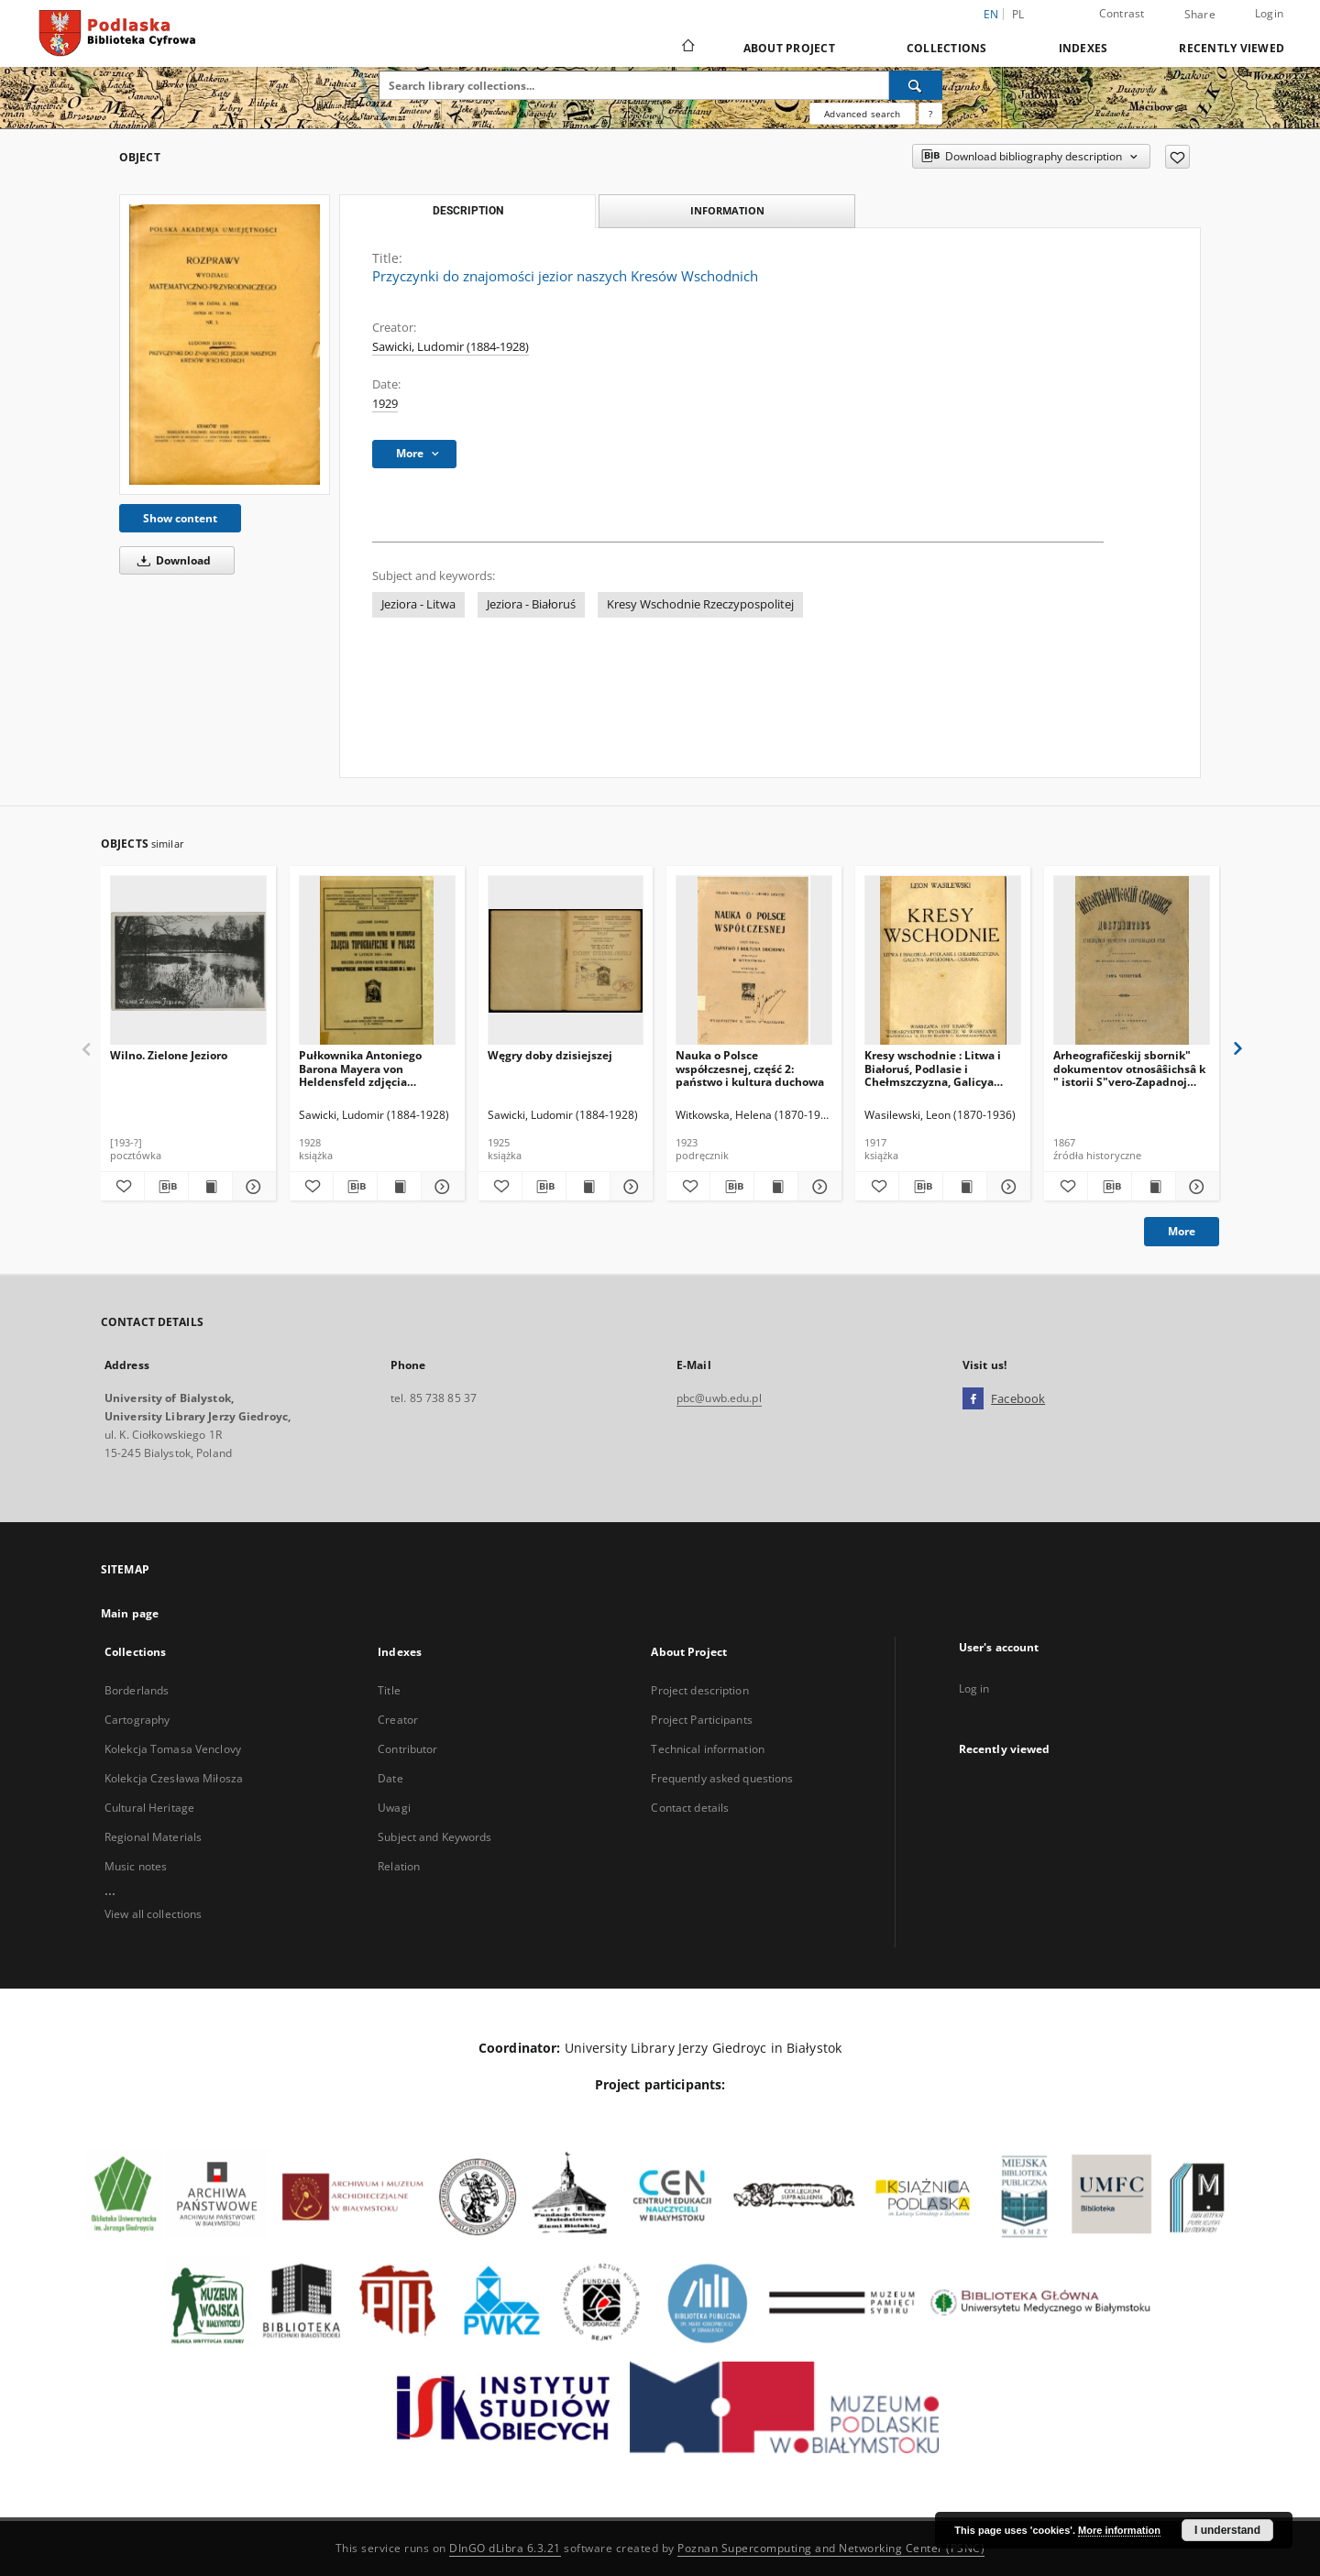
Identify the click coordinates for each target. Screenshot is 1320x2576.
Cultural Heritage (149, 1807)
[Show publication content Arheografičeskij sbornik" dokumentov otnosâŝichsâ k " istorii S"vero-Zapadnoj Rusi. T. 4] (1153, 1187)
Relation (399, 1866)
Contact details (690, 1807)
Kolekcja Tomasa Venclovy (172, 1749)
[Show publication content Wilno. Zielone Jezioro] (210, 1187)
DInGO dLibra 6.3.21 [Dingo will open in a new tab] (505, 2548)
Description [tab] (468, 210)
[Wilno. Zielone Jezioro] (188, 961)
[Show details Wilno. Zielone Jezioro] (251, 1187)
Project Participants (701, 1719)
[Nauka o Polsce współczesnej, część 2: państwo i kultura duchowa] (753, 961)
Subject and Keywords (434, 1837)
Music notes (135, 1866)
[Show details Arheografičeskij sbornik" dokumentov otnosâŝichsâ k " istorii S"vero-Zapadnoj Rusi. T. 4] (1194, 1187)
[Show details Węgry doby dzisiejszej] (629, 1187)
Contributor (407, 1749)
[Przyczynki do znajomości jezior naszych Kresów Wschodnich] (224, 344)
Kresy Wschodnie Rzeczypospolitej (700, 604)
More (1181, 1231)
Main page (130, 1613)
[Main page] (687, 47)
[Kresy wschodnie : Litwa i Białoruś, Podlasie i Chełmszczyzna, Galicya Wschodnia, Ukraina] (942, 961)
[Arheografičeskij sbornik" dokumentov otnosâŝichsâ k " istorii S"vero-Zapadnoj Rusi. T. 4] (1131, 961)
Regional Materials (153, 1837)
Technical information (707, 1749)
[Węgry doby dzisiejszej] (566, 961)
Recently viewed (1231, 48)
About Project (789, 48)
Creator (398, 1719)
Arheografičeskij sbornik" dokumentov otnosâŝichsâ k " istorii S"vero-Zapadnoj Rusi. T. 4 (1129, 1068)
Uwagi (394, 1807)
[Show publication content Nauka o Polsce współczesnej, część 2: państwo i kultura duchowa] (776, 1187)
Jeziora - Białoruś (531, 604)
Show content (180, 518)
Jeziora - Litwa (418, 604)
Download (171, 560)
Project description (699, 1690)
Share (1200, 14)
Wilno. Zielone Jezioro (168, 1055)
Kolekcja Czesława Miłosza (173, 1778)
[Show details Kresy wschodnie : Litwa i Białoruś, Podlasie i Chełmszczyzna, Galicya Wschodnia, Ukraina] (1006, 1187)
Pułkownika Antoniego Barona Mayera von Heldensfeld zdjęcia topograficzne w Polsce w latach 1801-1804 (366, 1068)
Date (390, 1778)
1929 (385, 403)
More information (1119, 2530)
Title (389, 1690)
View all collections (153, 1914)
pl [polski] (1018, 14)
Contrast (1122, 13)
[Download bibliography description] (166, 1187)
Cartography (137, 1719)
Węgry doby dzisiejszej (550, 1055)
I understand (1227, 2530)
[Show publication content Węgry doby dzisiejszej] (588, 1187)
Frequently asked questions (722, 1778)
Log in (974, 1688)
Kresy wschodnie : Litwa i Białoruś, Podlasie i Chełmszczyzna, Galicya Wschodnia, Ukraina (932, 1068)
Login (1269, 13)
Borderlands (136, 1690)
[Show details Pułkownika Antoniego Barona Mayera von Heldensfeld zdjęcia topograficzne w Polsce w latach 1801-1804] (440, 1187)
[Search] (915, 85)
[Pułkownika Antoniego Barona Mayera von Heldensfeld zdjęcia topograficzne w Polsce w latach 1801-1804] (377, 961)
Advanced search (862, 113)
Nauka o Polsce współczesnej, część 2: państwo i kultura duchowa (750, 1068)
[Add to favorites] (1177, 157)
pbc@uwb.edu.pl (719, 1398)
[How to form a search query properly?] (930, 114)
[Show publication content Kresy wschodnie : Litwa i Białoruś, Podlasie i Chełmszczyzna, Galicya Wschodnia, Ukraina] (964, 1187)
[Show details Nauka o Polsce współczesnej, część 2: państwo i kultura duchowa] (817, 1187)
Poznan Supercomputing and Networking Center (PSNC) (830, 2548)
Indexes (1083, 48)
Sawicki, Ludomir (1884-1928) (450, 347)
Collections (947, 48)
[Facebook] (973, 1399)
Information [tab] (727, 210)
